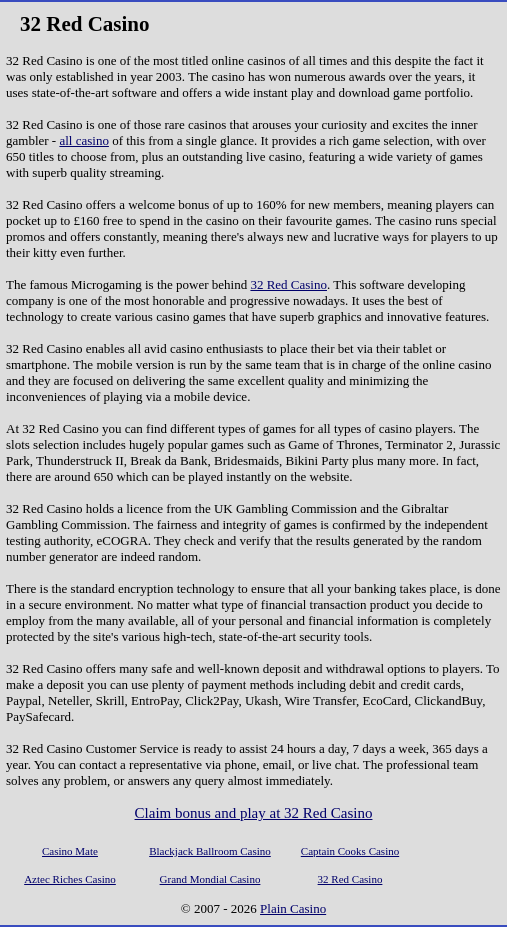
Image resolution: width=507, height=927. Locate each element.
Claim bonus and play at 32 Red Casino (254, 813)
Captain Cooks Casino (350, 851)
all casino (83, 140)
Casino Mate (70, 851)
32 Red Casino (288, 284)
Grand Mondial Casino (210, 879)
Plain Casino (293, 908)
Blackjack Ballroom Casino (210, 851)
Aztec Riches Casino (70, 879)
